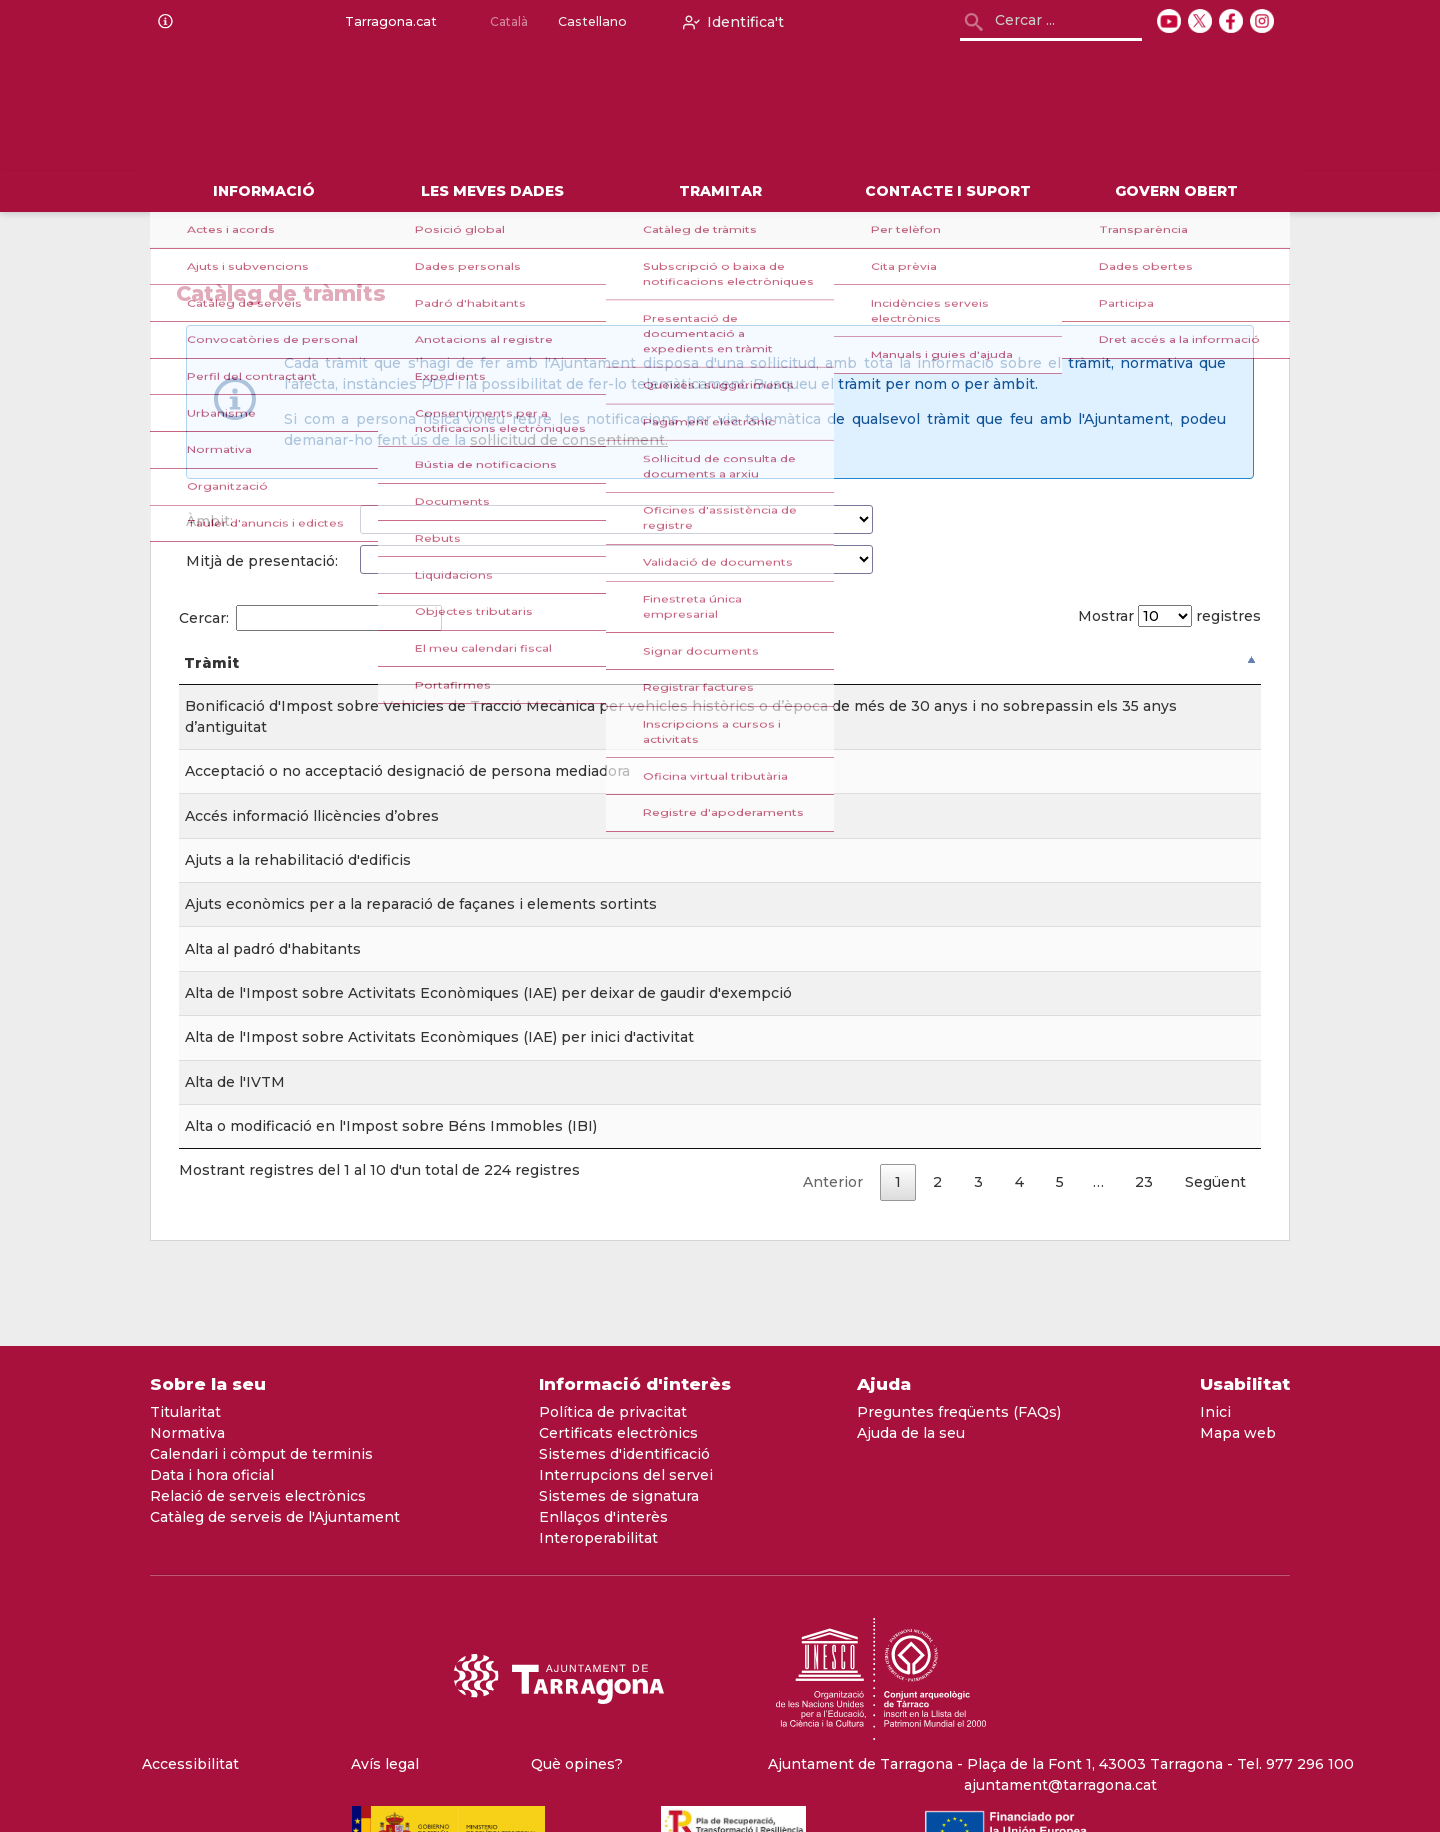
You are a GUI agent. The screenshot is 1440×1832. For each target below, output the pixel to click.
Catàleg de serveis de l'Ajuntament (275, 1517)
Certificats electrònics (618, 1433)
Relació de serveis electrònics (258, 1496)
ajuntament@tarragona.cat (1060, 1785)
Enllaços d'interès (603, 1517)
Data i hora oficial (212, 1475)
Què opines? (577, 1764)
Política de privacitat (613, 1412)
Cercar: (310, 618)
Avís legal (385, 1764)
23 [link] (1144, 1203)
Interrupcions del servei (626, 1475)
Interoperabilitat (598, 1538)
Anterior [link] (833, 1203)
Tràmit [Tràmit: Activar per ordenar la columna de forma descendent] (211, 684)
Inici (1215, 1412)
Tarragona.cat (387, 22)
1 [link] (898, 1203)
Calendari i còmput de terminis (261, 1454)
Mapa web (1238, 1433)
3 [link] (978, 1203)
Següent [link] (1215, 1203)
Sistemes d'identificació (624, 1454)
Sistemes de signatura (619, 1496)
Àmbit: (209, 521)
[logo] (402, 108)
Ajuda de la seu (911, 1433)
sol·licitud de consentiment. (569, 440)
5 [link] (1060, 1203)
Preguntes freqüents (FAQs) (959, 1412)
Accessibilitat (190, 1764)
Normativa (187, 1433)
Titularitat (185, 1412)
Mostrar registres (1163, 616)
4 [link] (1019, 1203)
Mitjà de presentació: (262, 561)
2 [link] (937, 1203)
